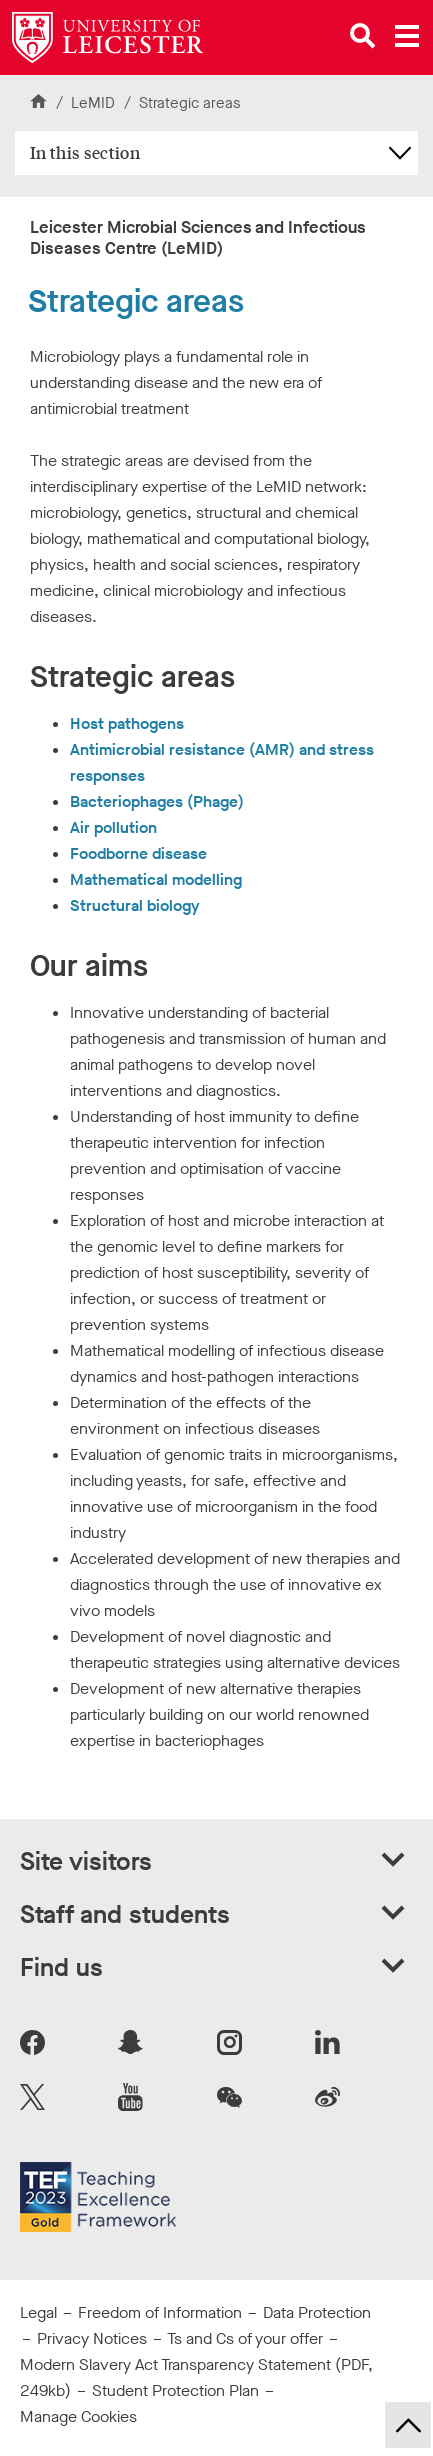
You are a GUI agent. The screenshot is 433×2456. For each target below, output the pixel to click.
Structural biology (135, 905)
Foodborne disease (138, 853)
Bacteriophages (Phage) (157, 801)
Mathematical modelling (156, 879)
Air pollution (113, 827)
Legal (38, 2312)
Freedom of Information (160, 2312)
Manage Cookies (78, 2416)
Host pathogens (127, 723)
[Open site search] (363, 36)
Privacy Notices (92, 2338)
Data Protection (317, 2312)
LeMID (95, 103)
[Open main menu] (407, 36)
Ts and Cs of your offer (245, 2338)
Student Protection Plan (175, 2390)
